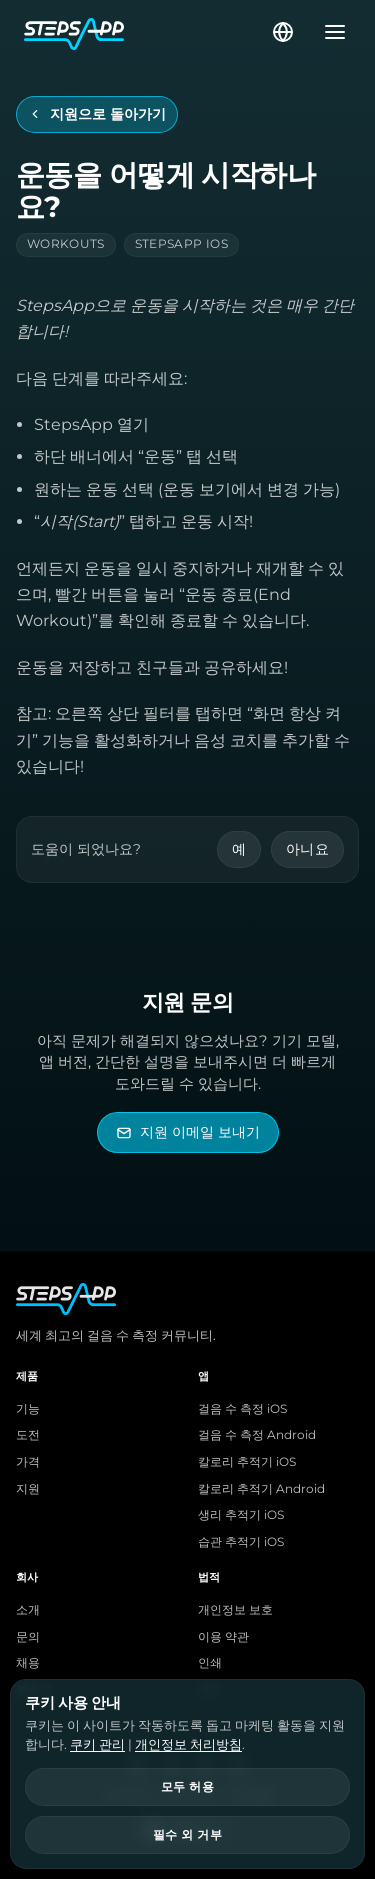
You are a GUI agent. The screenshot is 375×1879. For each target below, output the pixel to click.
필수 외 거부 (187, 1835)
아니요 (307, 849)
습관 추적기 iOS (241, 1542)
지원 (28, 1489)
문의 (28, 1637)
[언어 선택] (283, 32)
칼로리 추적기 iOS (247, 1462)
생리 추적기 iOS (241, 1515)
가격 (28, 1462)
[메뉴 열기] (329, 32)
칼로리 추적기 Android (261, 1489)
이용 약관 (223, 1637)
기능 (28, 1409)
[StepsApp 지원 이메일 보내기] (188, 1132)
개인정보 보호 (235, 1610)
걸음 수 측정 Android (257, 1435)
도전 (28, 1435)
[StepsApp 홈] (146, 32)
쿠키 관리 (97, 1744)
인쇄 (210, 1663)
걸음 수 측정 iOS (242, 1409)
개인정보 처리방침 (188, 1744)
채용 (28, 1663)
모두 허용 (187, 1787)
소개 (28, 1610)
